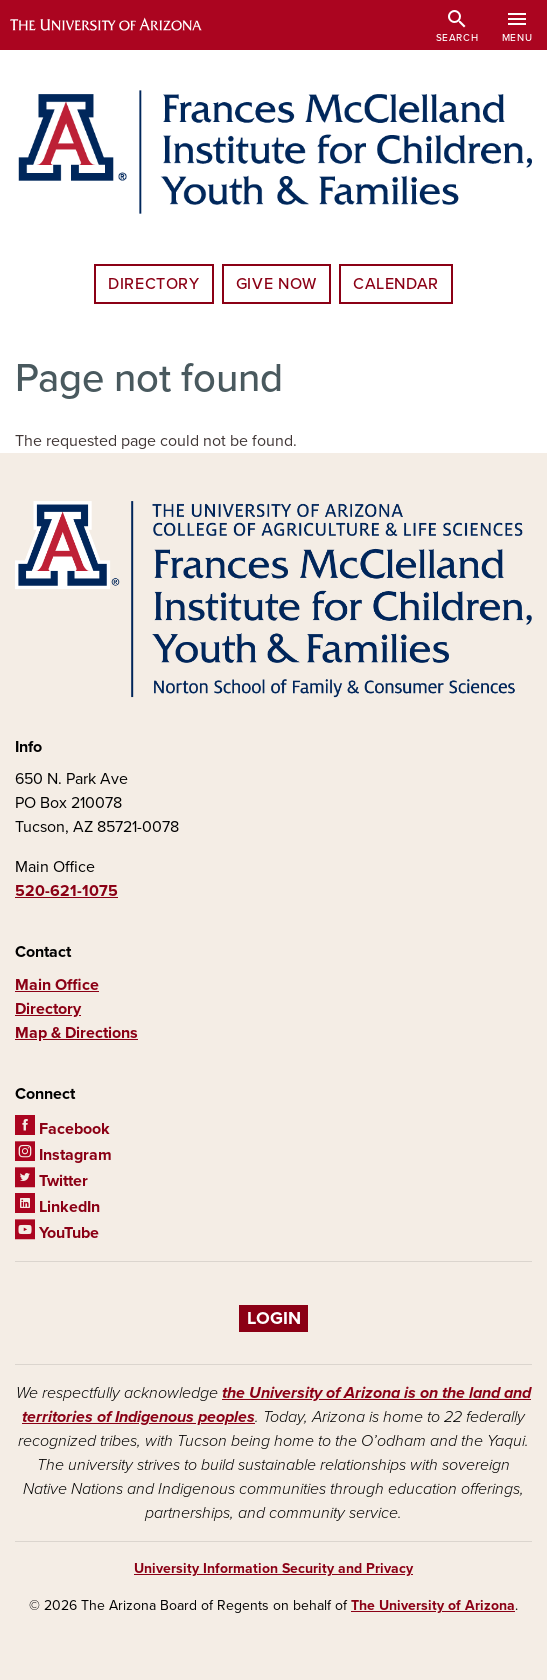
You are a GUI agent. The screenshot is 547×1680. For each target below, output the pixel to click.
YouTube (57, 1233)
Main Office (57, 985)
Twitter (51, 1181)
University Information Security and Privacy (273, 1568)
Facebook (62, 1129)
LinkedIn (57, 1207)
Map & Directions (76, 1033)
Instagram (63, 1155)
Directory (154, 284)
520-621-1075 (66, 891)
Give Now (276, 284)
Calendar (396, 284)
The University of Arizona (433, 1605)
